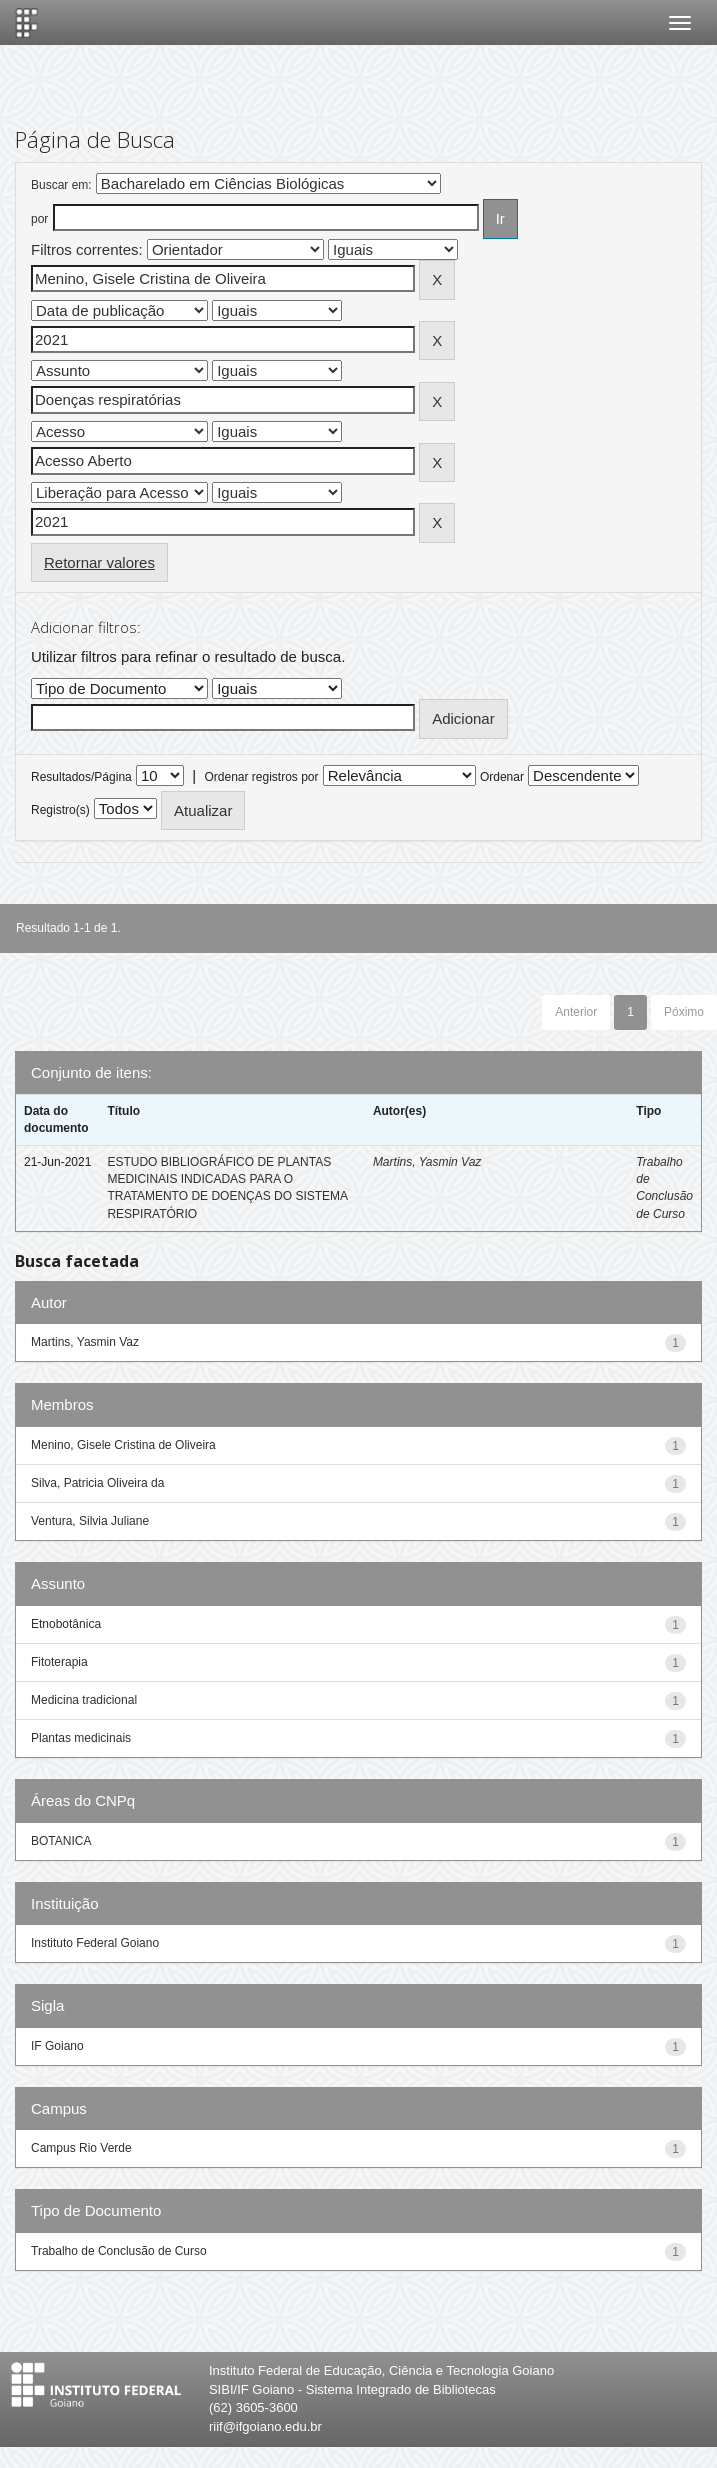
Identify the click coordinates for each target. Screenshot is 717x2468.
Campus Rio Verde (81, 2148)
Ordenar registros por (261, 777)
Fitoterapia (59, 1662)
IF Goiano (57, 2046)
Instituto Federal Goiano (95, 1943)
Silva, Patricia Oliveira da (97, 1483)
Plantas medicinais (81, 1738)
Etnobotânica (66, 1624)
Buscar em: (61, 185)
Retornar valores (99, 562)
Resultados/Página (81, 777)
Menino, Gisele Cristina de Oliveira (123, 1445)
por (39, 219)
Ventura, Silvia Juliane (90, 1521)
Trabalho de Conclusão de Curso (119, 2251)
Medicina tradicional (84, 1700)
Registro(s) (60, 810)
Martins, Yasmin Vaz (427, 1162)
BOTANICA (61, 1841)
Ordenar (502, 777)
